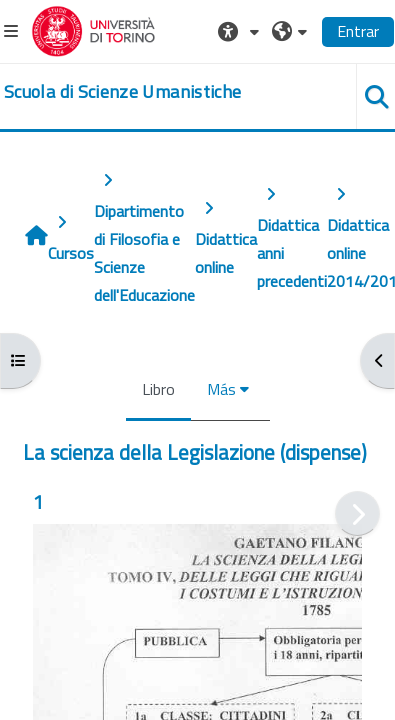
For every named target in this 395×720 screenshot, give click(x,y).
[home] (122, 92)
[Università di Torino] (93, 29)
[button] (241, 31)
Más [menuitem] (221, 389)
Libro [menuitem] (158, 389)
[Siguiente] (357, 513)
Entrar (358, 31)
